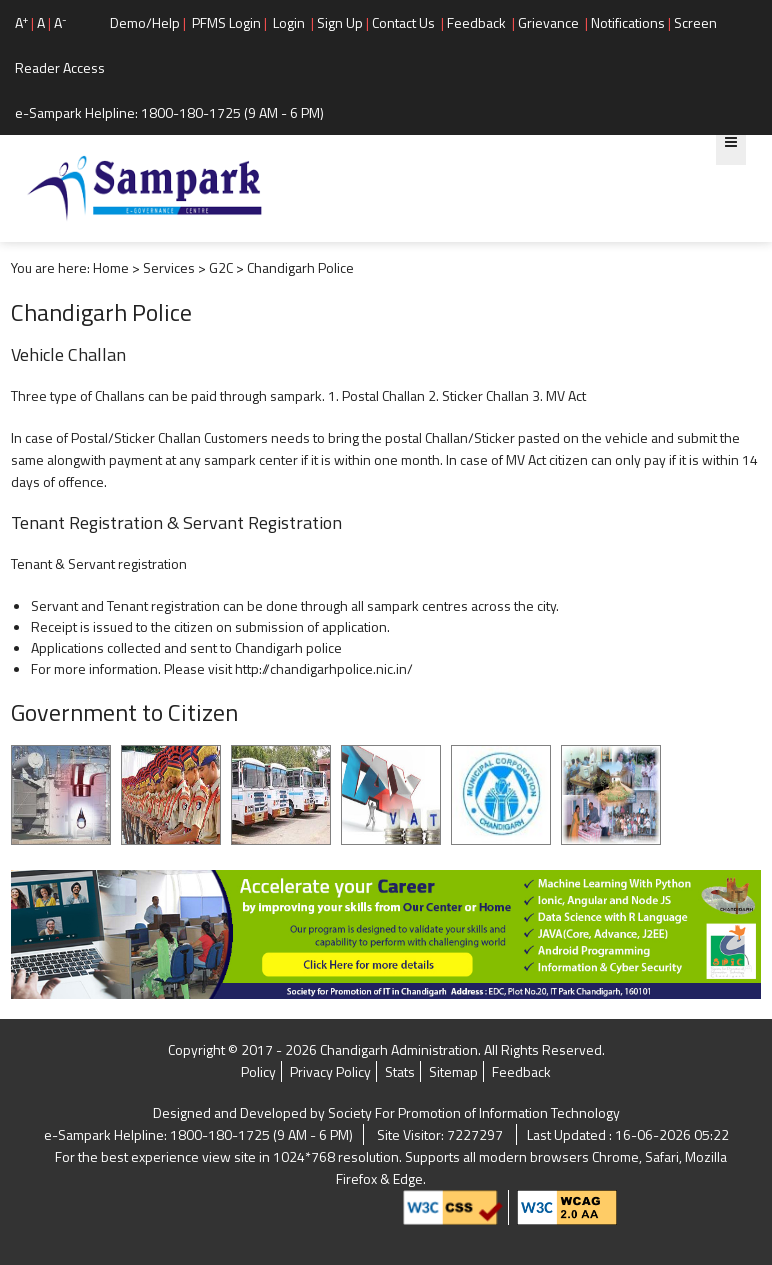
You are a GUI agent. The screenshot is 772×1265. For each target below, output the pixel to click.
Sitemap (453, 1071)
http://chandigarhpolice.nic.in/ (324, 668)
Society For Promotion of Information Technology (474, 1112)
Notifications (628, 22)
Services (169, 267)
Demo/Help (145, 22)
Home (111, 267)
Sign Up (340, 22)
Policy (258, 1071)
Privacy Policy (330, 1071)
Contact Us (403, 22)
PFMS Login (226, 22)
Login (289, 22)
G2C (221, 267)
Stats (400, 1071)
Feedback (476, 22)
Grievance (548, 22)
